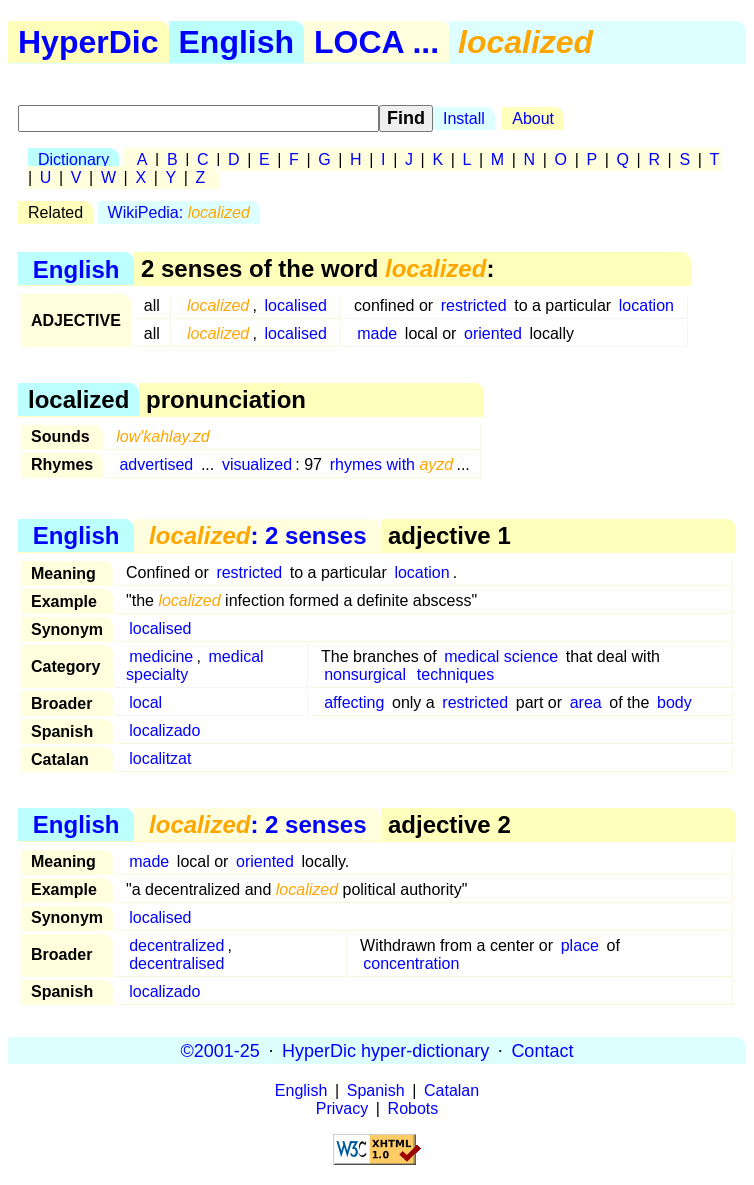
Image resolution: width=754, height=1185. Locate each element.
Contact (542, 1050)
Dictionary (73, 159)
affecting (354, 702)
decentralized (176, 945)
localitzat (160, 758)
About (533, 118)
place (580, 945)
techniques (455, 674)
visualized (257, 464)
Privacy (342, 1108)
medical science (501, 656)
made (377, 333)
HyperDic (88, 42)
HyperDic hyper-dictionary (385, 1050)
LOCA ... (376, 42)
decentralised (176, 963)
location (646, 305)
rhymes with (392, 464)
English (237, 42)
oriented (493, 333)
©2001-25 (220, 1050)
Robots (413, 1108)
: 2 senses (257, 535)
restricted (474, 305)
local (145, 702)
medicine (161, 656)
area (586, 702)
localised (296, 305)
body (674, 702)
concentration (411, 963)
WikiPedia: (179, 212)
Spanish (376, 1090)
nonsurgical (365, 674)
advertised (156, 464)
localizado (164, 730)
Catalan (451, 1090)
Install (464, 118)
